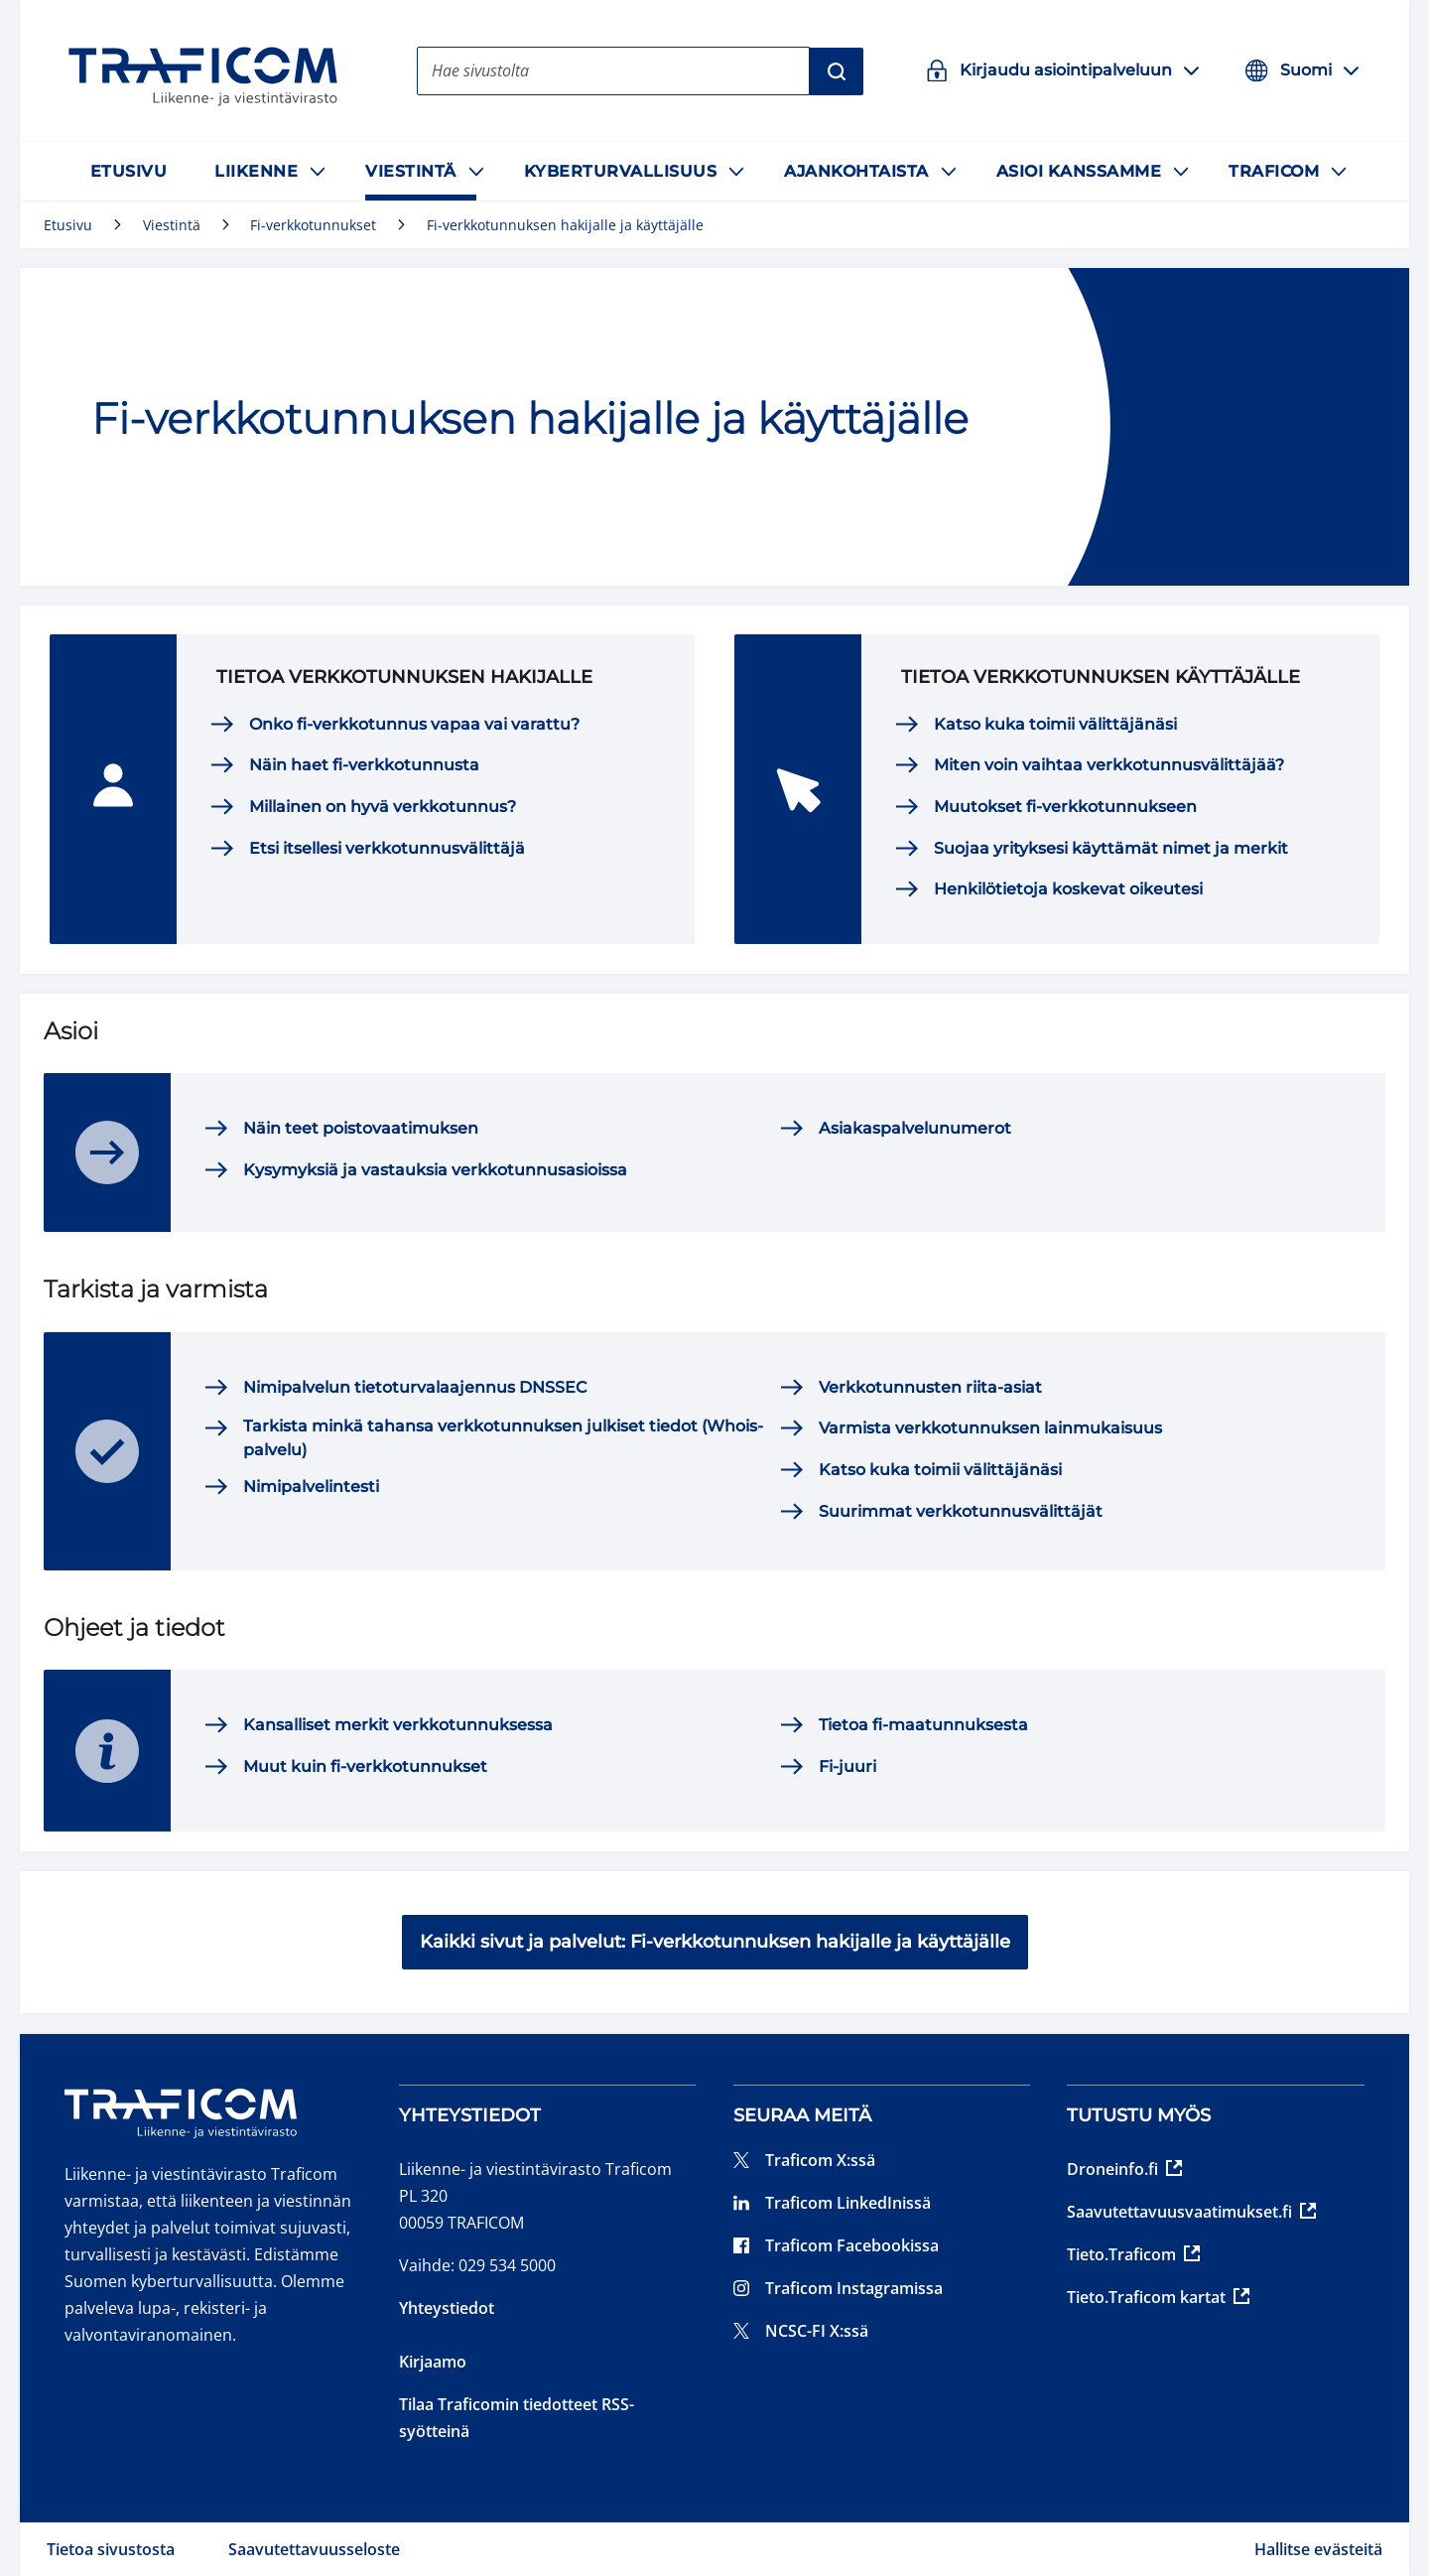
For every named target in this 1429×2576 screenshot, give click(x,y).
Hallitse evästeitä (1318, 2549)
